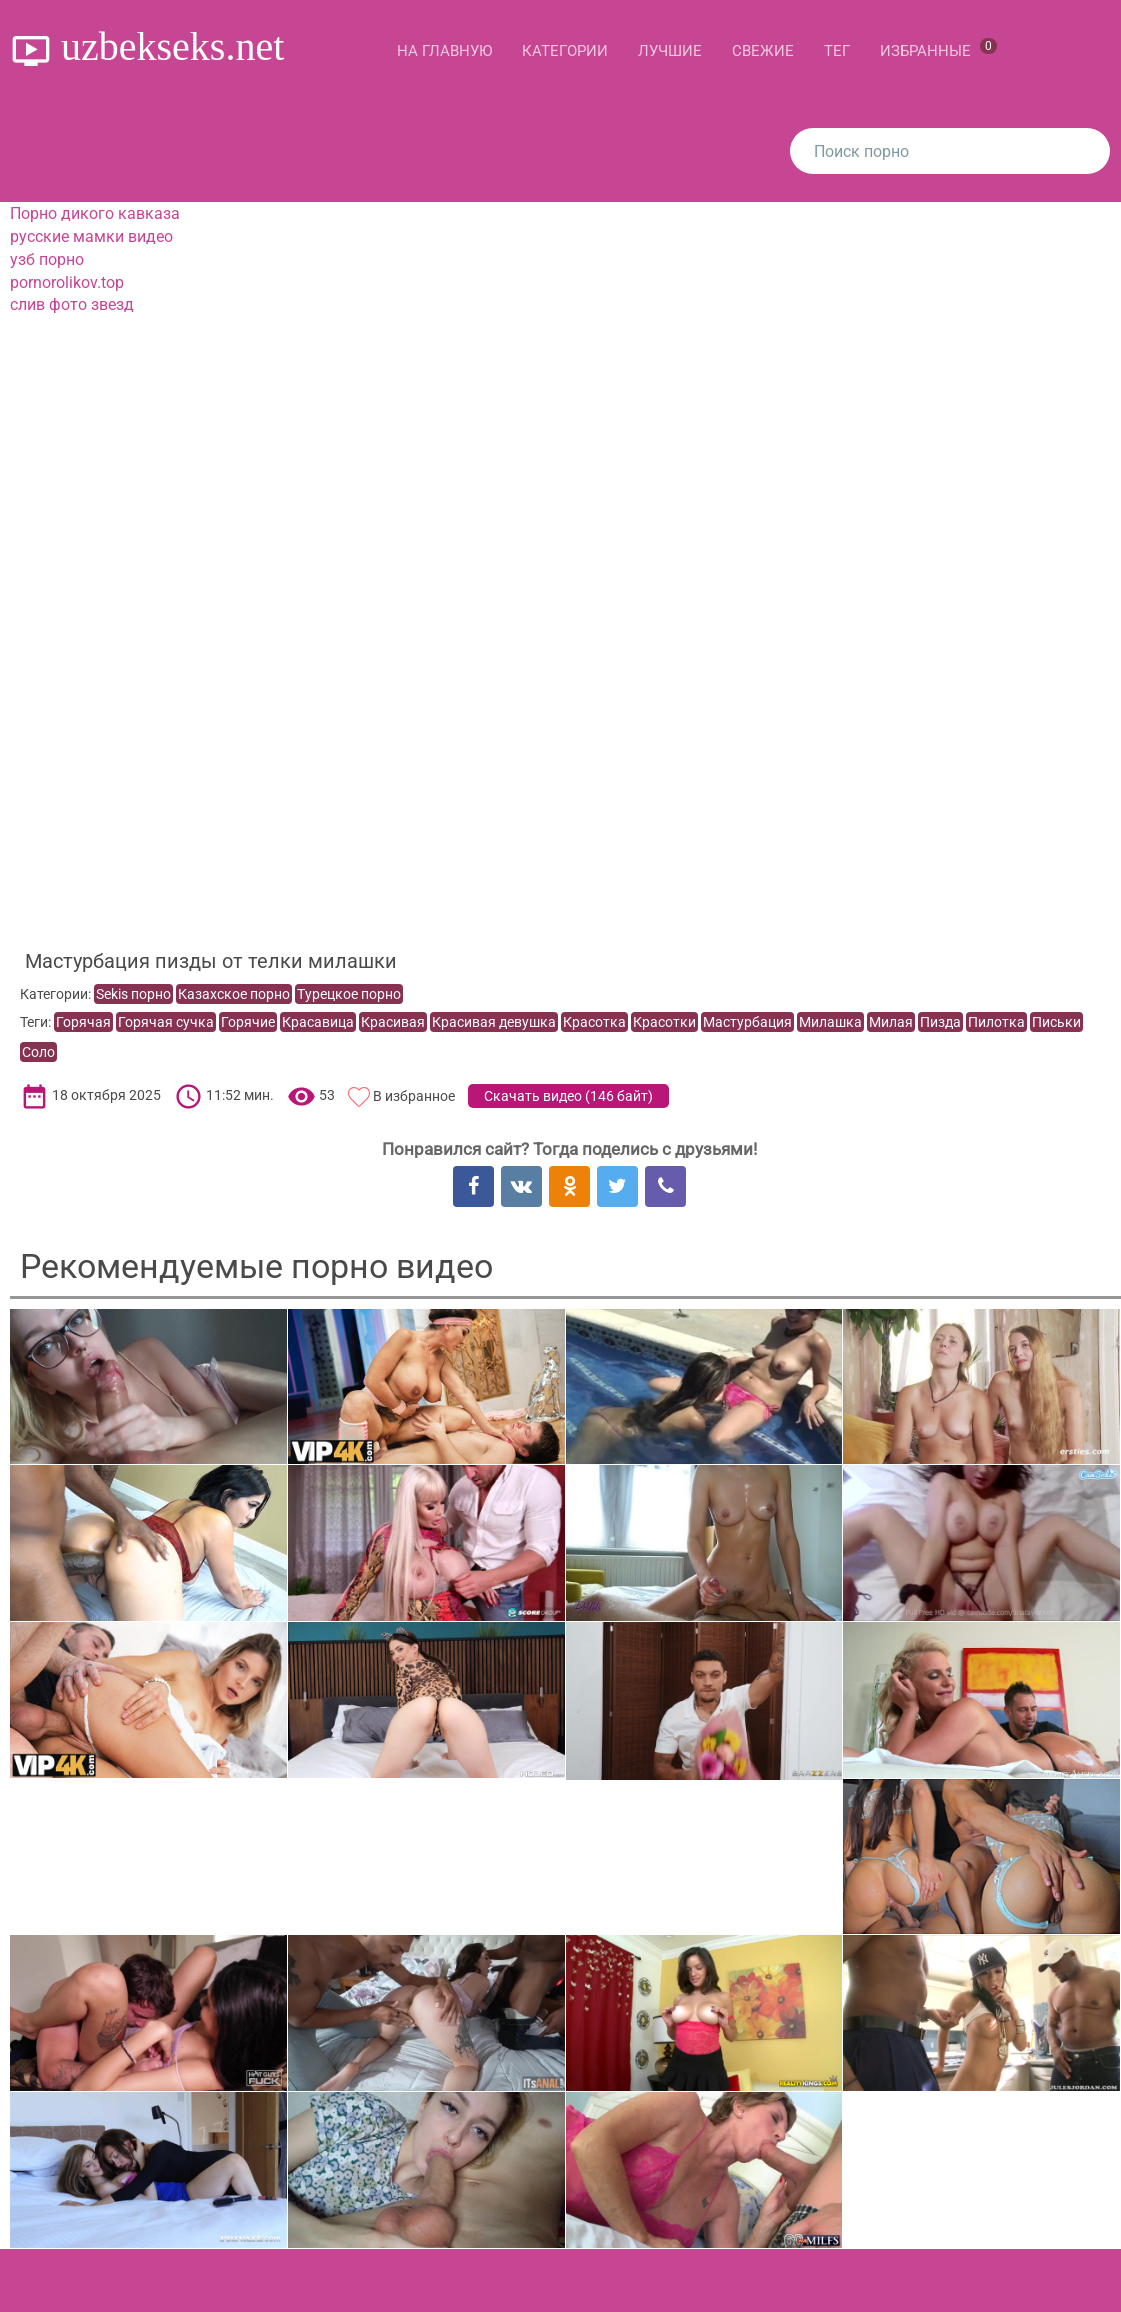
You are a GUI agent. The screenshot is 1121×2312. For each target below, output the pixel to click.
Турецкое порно (349, 994)
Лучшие (670, 51)
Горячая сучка (166, 1022)
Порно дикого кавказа (95, 213)
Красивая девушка (494, 1022)
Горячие (248, 1022)
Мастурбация (747, 1022)
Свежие (763, 51)
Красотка (594, 1022)
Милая (891, 1022)
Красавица (318, 1022)
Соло (38, 1052)
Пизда (940, 1022)
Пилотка (996, 1022)
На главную (444, 51)
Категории (565, 51)
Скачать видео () (568, 1096)
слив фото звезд (72, 304)
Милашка (830, 1022)
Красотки (664, 1022)
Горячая (83, 1022)
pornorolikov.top (67, 282)
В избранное (414, 1096)
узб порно (47, 259)
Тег (837, 51)
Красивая (393, 1022)
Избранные (938, 49)
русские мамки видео (91, 236)
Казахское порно (234, 994)
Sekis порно (133, 994)
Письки (1056, 1022)
